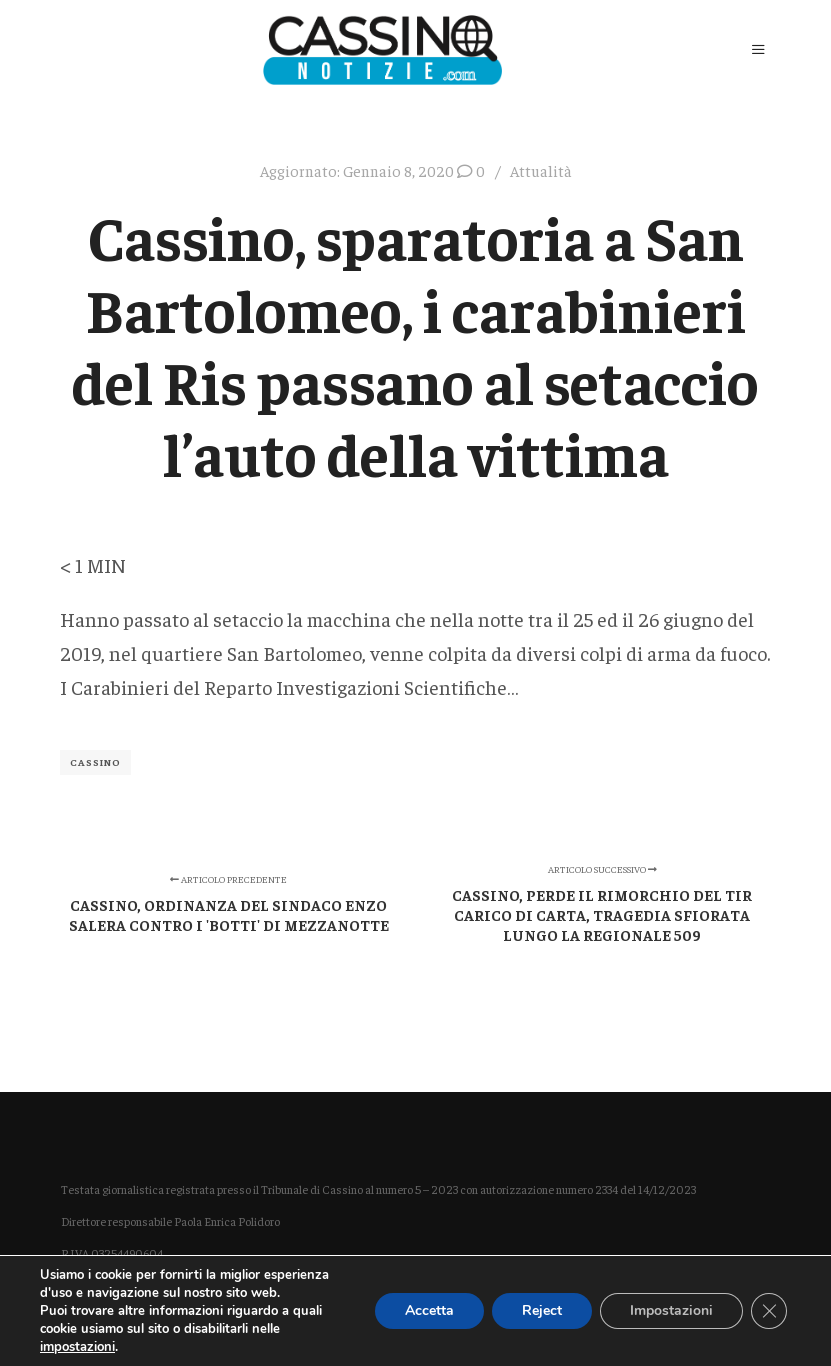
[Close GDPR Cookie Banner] (769, 1311)
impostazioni (77, 1347)
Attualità (541, 170)
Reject (542, 1310)
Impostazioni (671, 1310)
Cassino (95, 762)
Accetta (429, 1310)
